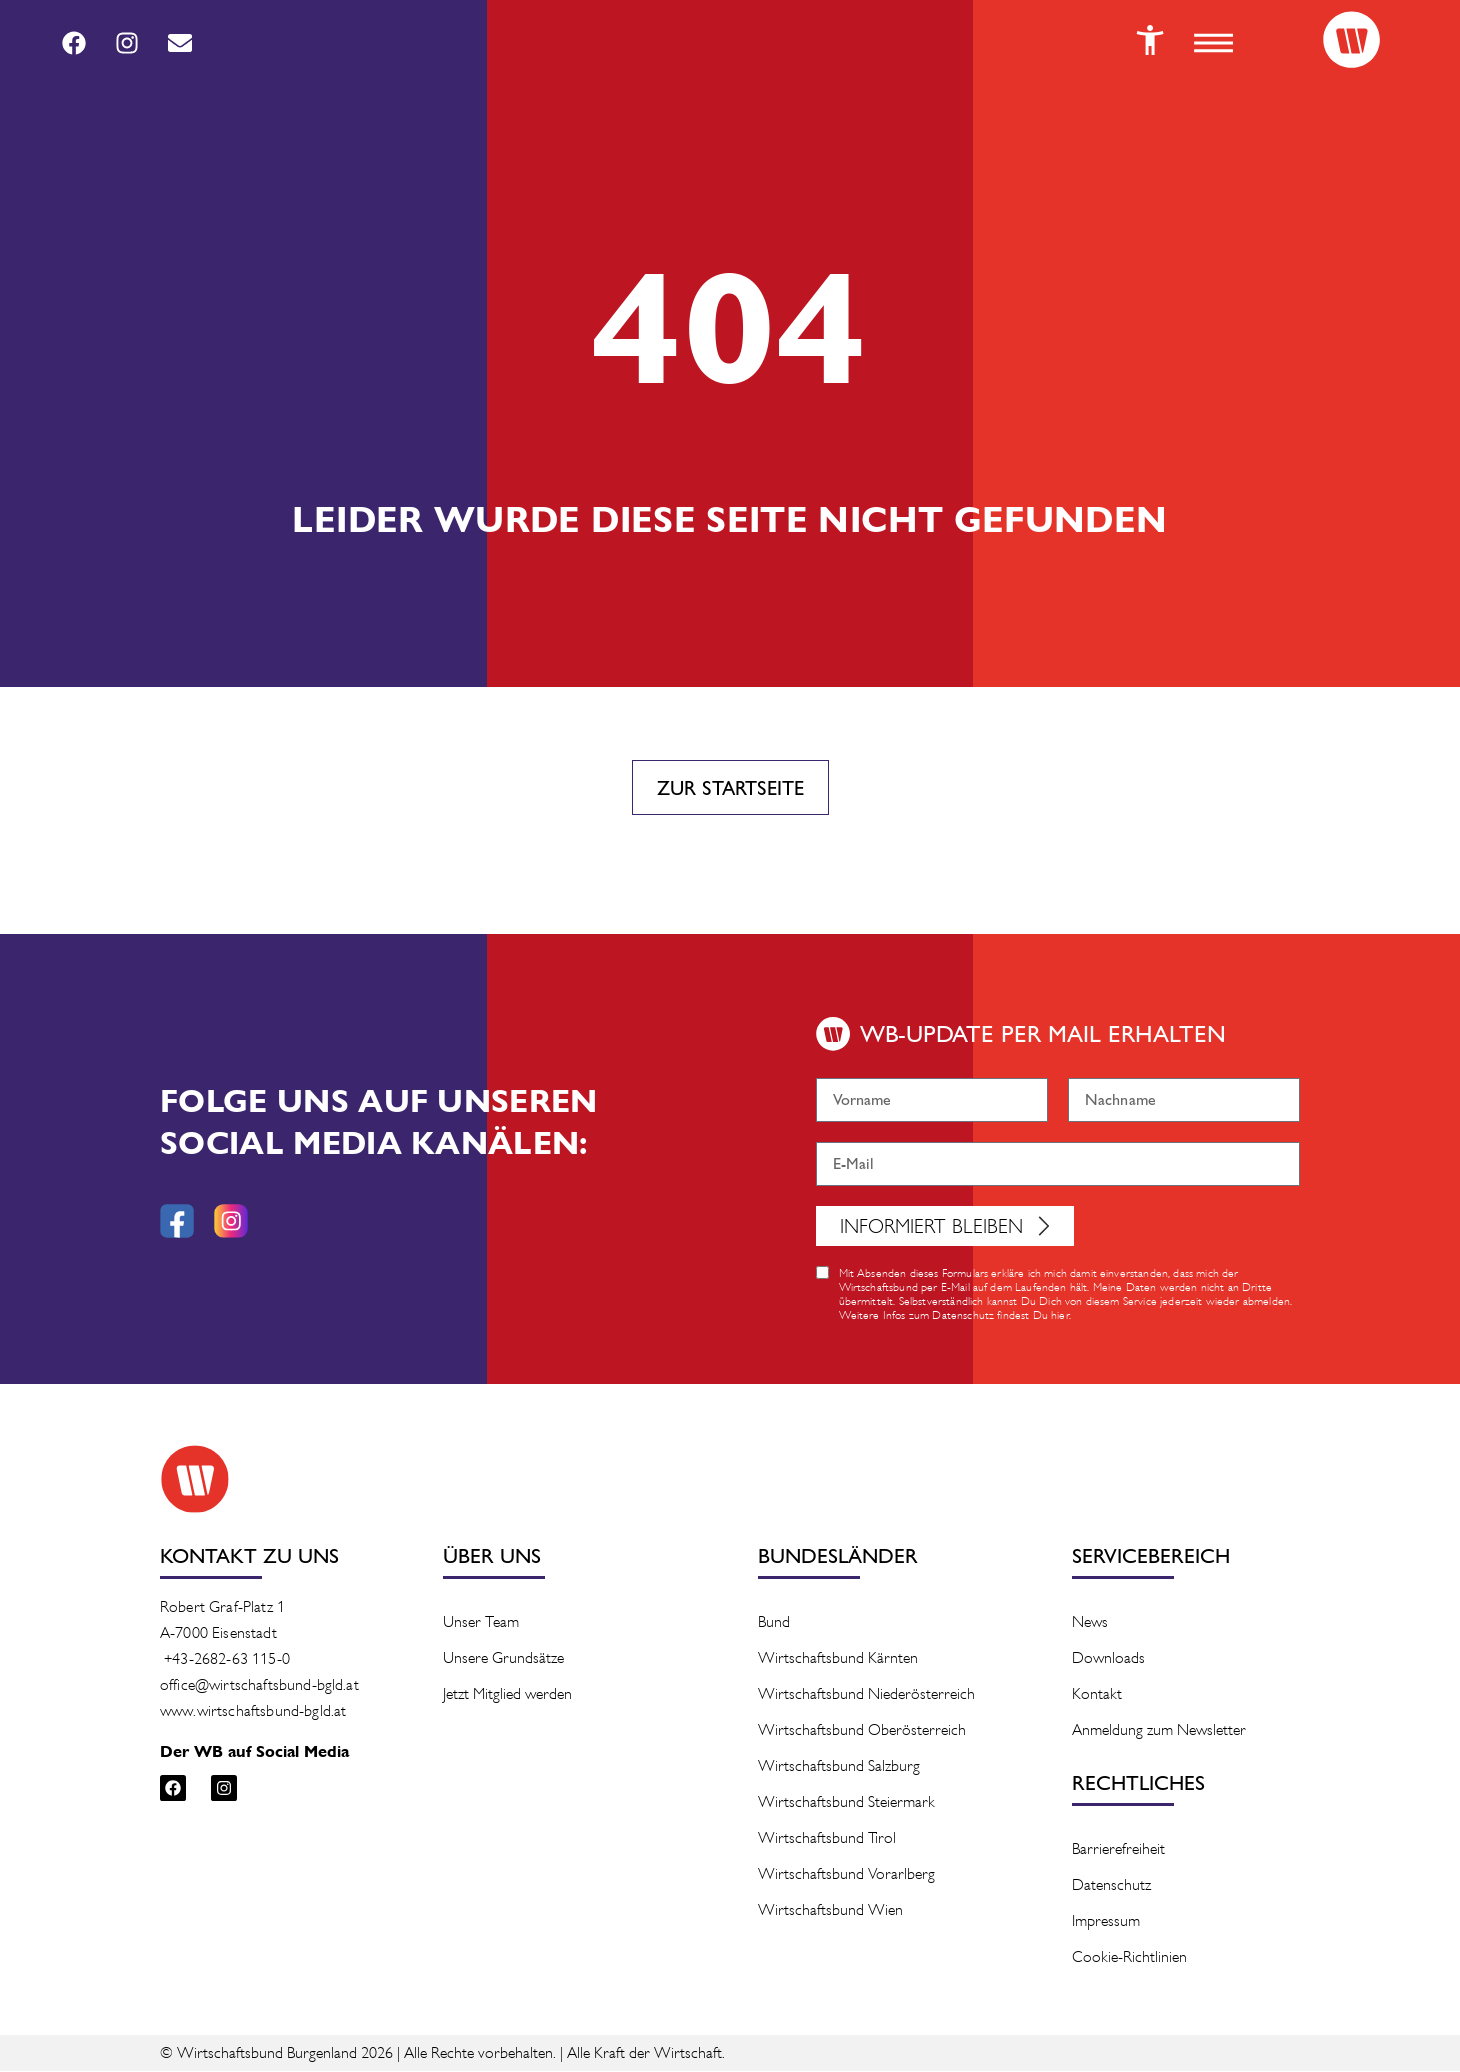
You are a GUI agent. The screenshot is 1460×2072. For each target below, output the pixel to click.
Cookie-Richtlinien (1129, 1957)
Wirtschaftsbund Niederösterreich (866, 1694)
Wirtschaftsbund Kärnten (838, 1658)
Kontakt (1097, 1694)
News (1090, 1622)
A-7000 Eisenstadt (218, 1633)
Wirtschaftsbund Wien (830, 1910)
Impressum (1106, 1921)
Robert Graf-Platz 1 (222, 1607)
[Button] (1145, 40)
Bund (774, 1622)
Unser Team (481, 1622)
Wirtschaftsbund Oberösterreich (862, 1730)
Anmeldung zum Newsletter (1159, 1730)
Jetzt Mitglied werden (507, 1694)
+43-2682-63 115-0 (227, 1659)
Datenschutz (1111, 1885)
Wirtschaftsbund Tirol (827, 1838)
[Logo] (1350, 40)
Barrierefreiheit (1118, 1849)
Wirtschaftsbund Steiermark (846, 1802)
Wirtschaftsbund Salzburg (839, 1766)
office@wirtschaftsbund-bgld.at (259, 1685)
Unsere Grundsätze (503, 1658)
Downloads (1108, 1658)
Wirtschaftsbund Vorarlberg (846, 1874)
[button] (1210, 43)
